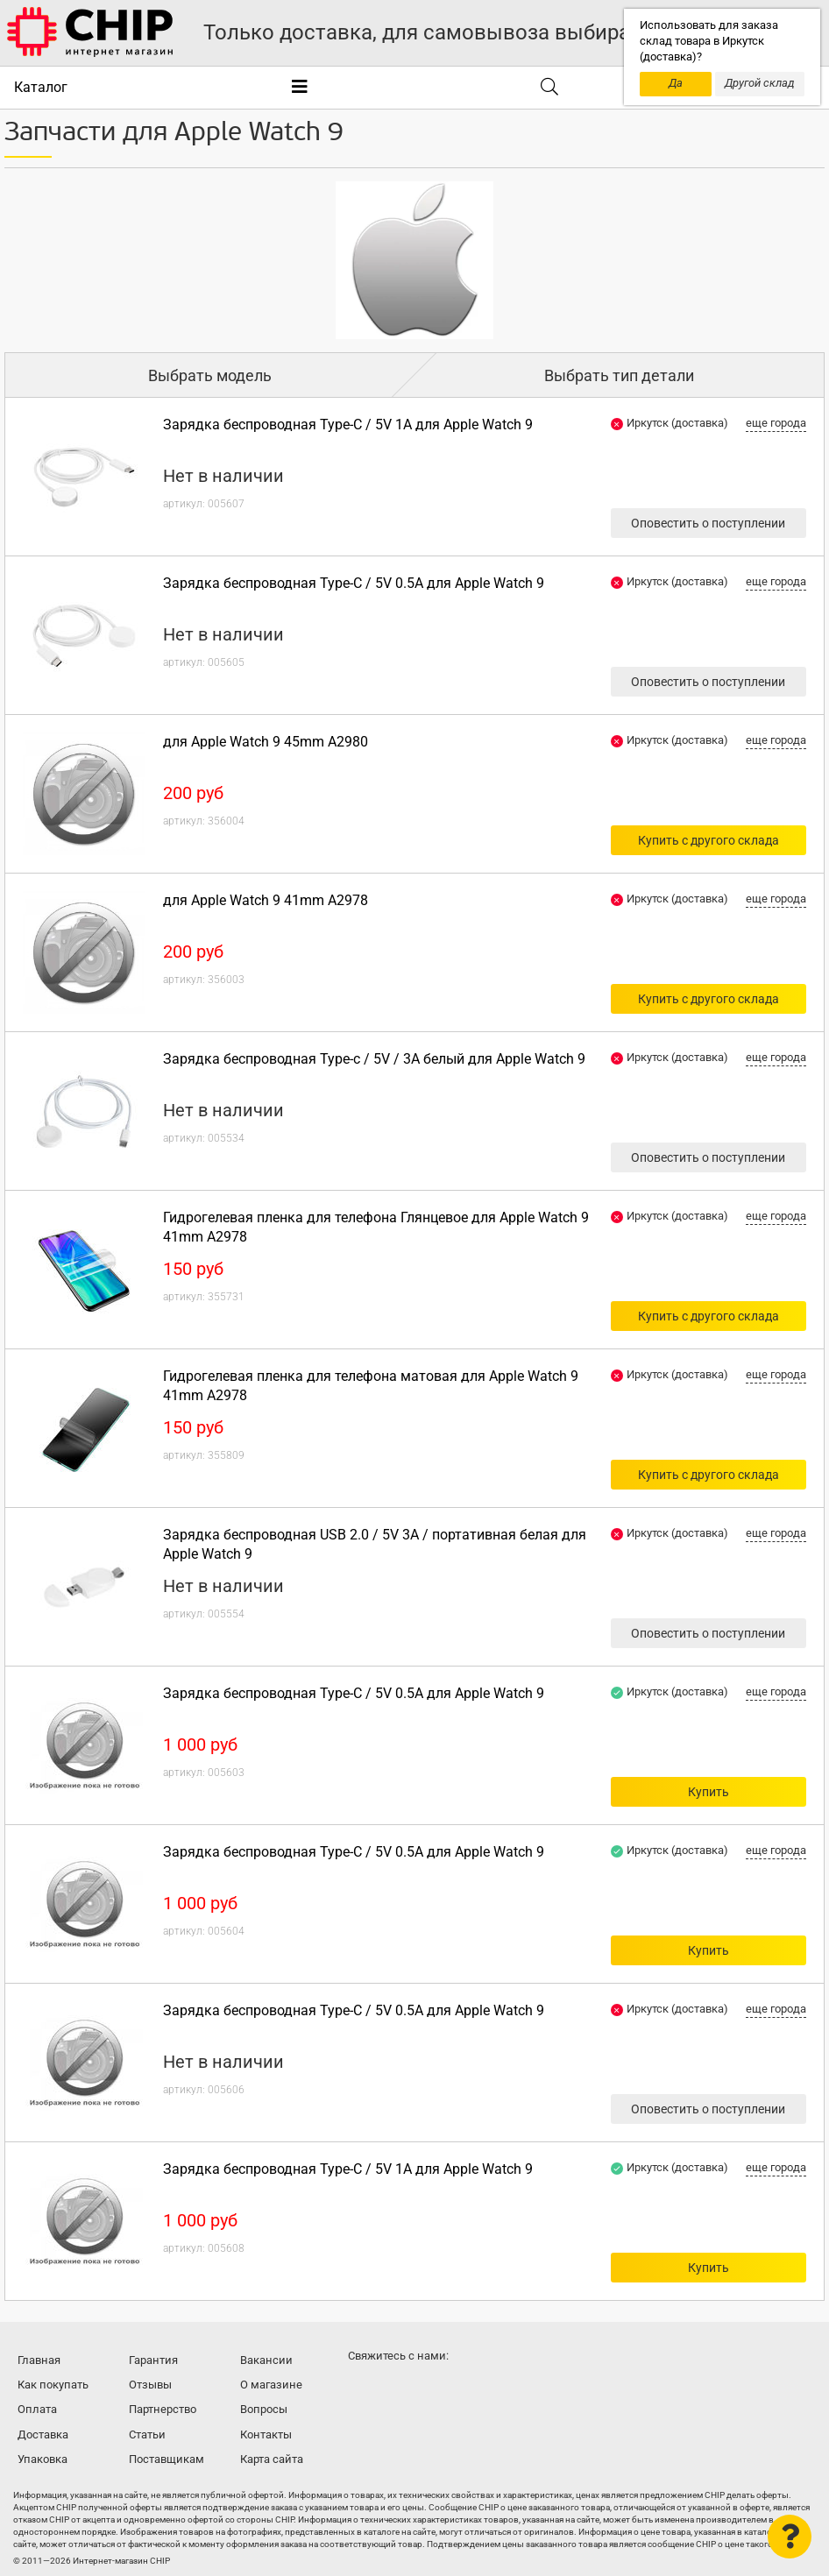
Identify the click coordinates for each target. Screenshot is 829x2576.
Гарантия (153, 2360)
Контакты (266, 2434)
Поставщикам (166, 2459)
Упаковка (42, 2459)
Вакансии (266, 2360)
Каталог (40, 87)
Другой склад (760, 82)
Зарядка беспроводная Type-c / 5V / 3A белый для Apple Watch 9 (374, 1059)
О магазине (271, 2384)
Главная (39, 2360)
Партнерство (162, 2409)
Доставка (43, 2434)
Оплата (37, 2409)
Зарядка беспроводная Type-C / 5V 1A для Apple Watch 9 (348, 424)
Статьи (147, 2434)
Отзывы (150, 2384)
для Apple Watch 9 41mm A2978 (265, 900)
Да (676, 82)
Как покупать (53, 2384)
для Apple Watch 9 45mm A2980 (265, 741)
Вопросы (263, 2409)
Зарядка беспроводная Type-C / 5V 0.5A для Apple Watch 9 (353, 583)
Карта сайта (271, 2459)
